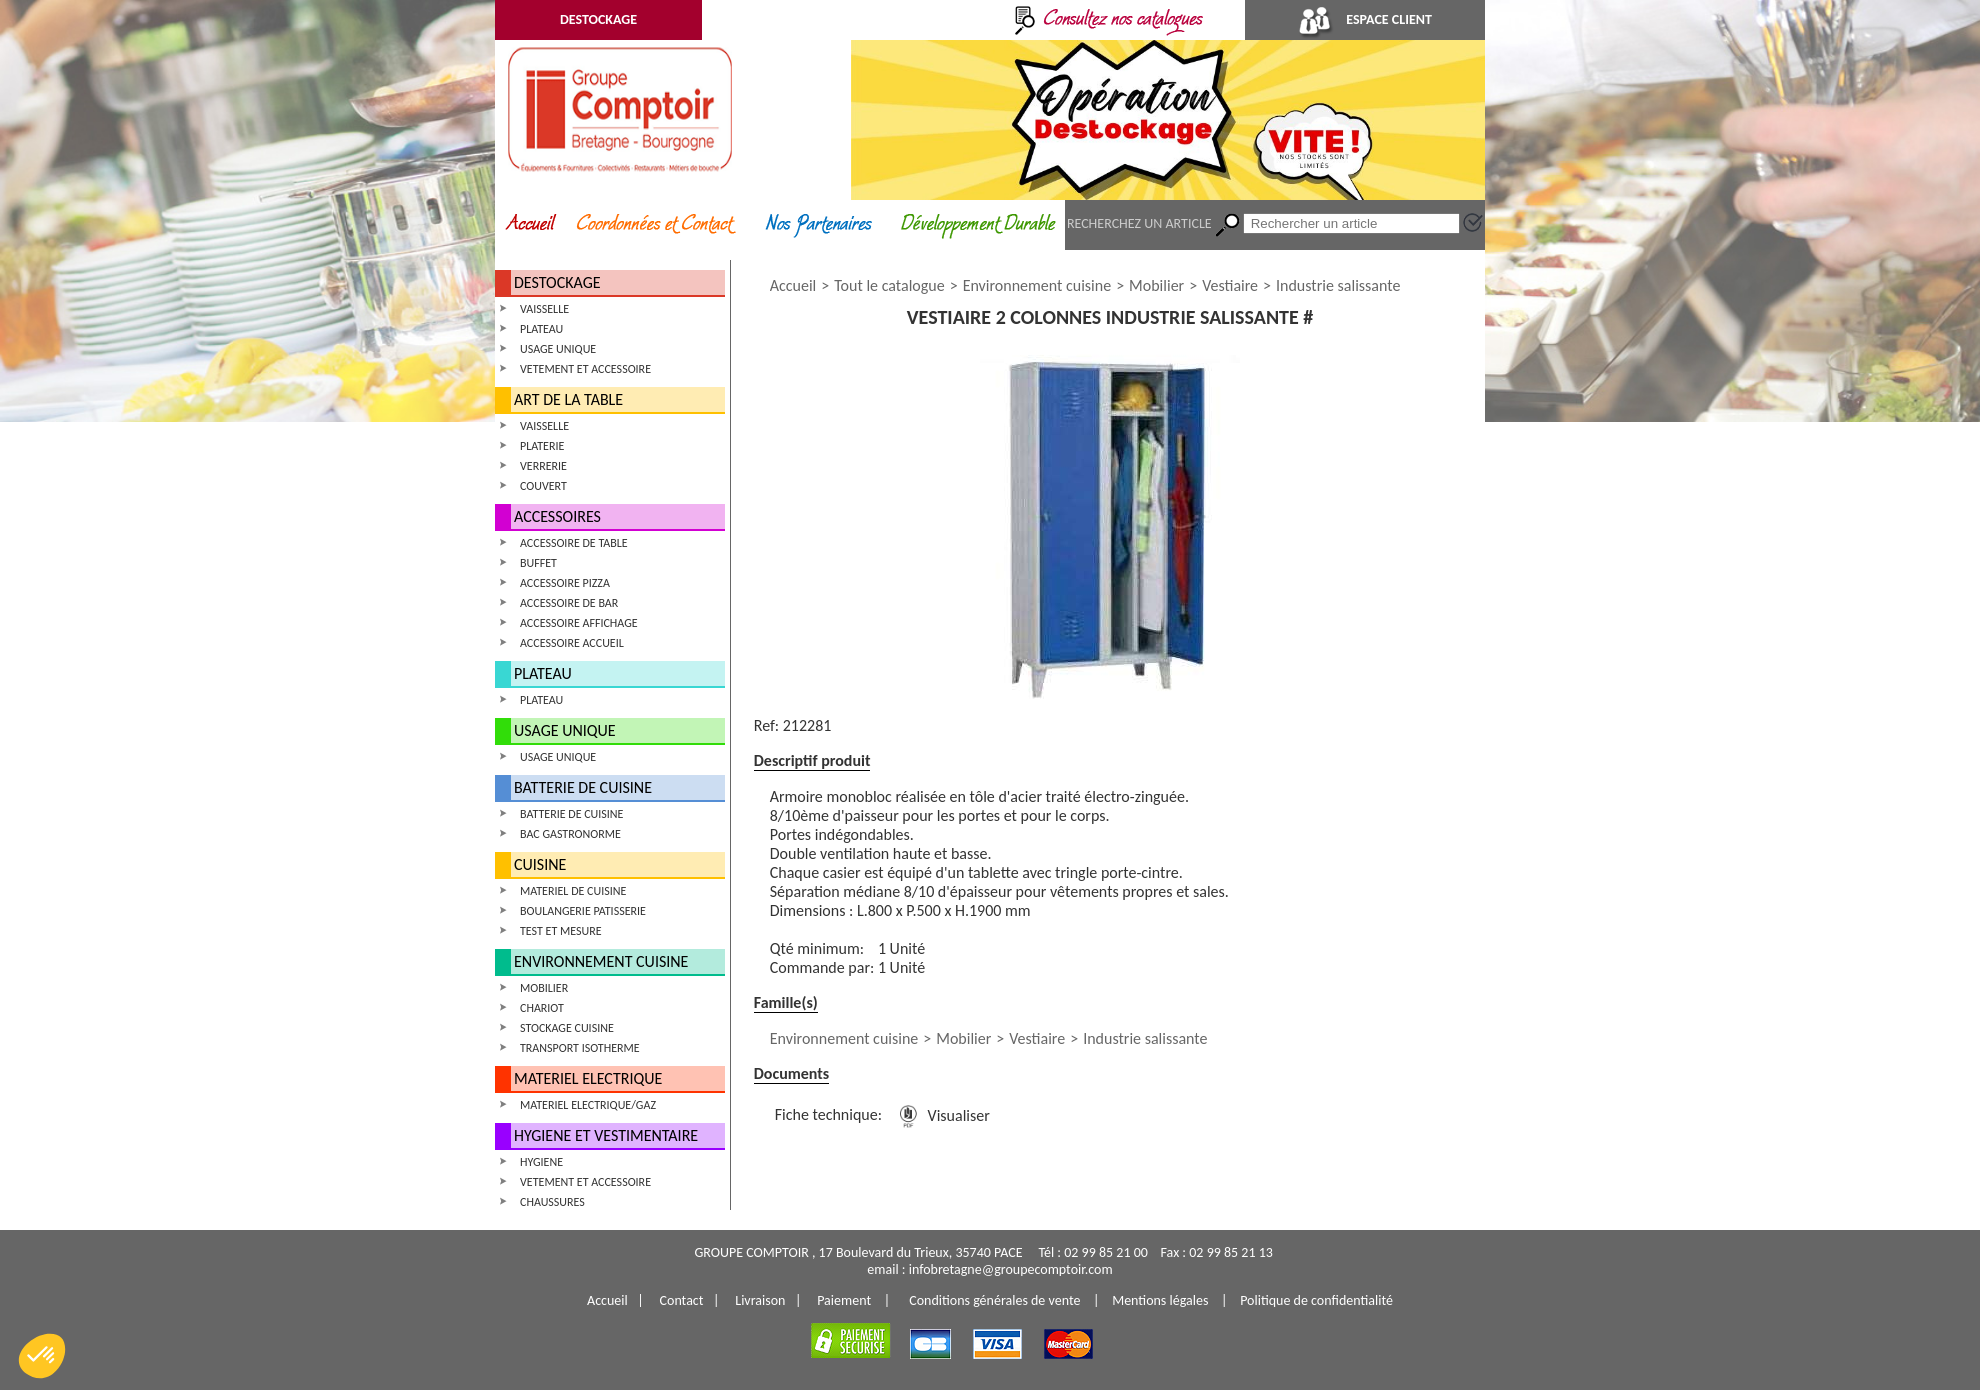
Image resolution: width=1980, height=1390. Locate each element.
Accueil (793, 285)
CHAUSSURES (552, 1202)
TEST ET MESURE (561, 931)
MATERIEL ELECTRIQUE (588, 1078)
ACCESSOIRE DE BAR (569, 603)
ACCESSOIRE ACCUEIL (572, 643)
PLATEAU (541, 329)
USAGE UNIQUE (558, 349)
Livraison (760, 1300)
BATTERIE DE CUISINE (583, 787)
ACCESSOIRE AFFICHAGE (579, 623)
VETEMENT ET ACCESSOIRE (585, 369)
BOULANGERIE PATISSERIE (583, 911)
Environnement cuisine (1037, 285)
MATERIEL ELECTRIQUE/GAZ (588, 1105)
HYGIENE (541, 1162)
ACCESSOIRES (557, 516)
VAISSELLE (544, 309)
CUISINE (540, 864)
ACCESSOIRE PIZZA (565, 583)
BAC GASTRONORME (570, 834)
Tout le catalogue (889, 285)
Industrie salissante (1338, 285)
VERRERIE (543, 466)
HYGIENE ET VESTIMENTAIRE (606, 1135)
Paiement (844, 1300)
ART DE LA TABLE (568, 399)
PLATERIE (542, 446)
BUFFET (538, 563)
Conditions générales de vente (994, 1300)
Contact (682, 1300)
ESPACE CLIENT (1365, 19)
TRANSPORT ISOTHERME (580, 1048)
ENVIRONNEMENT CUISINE (601, 961)
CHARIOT (542, 1008)
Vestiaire (1230, 285)
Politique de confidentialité (1316, 1300)
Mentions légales (1160, 1300)
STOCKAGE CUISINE (567, 1028)
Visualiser (941, 1115)
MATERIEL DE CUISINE (573, 891)
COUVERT (543, 486)
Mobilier (1156, 285)
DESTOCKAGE (598, 19)
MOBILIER (544, 988)
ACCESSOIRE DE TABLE (574, 543)
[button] (42, 1356)
